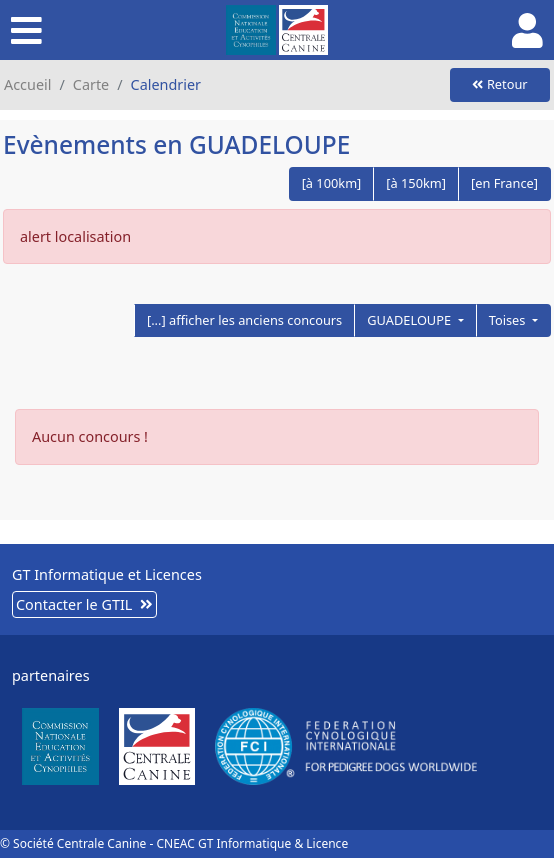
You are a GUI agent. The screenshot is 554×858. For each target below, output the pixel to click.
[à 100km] (332, 183)
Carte (91, 84)
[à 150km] (416, 183)
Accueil (27, 84)
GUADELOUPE (410, 320)
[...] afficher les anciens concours (244, 320)
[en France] (504, 183)
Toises (509, 320)
